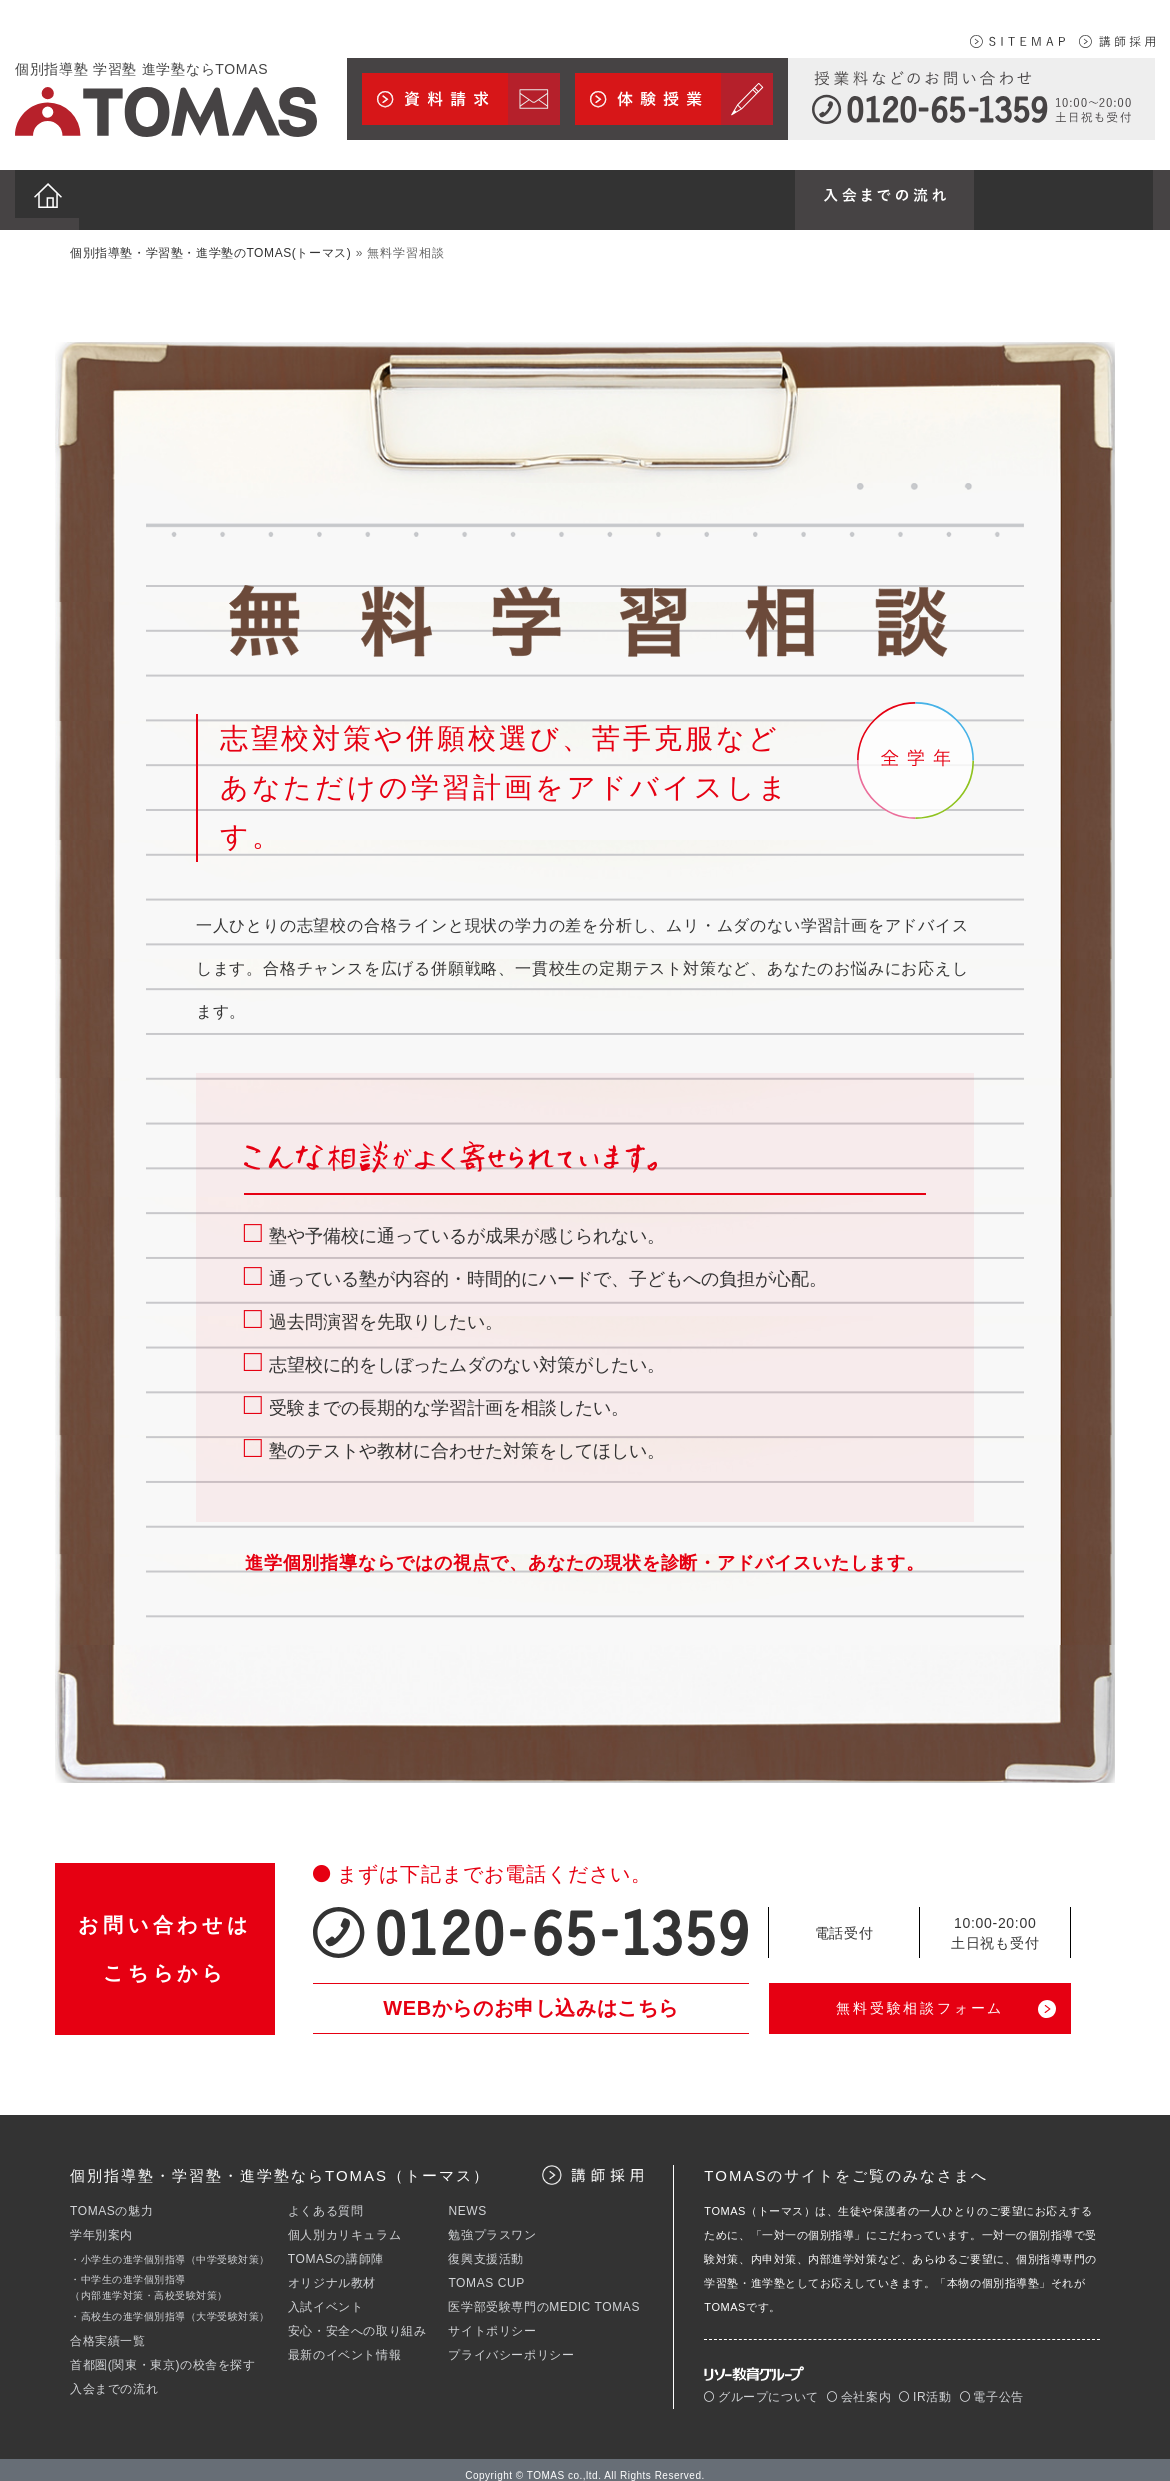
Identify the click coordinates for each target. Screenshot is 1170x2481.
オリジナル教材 (332, 2271)
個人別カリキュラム (344, 2223)
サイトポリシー (492, 2319)
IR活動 (925, 2385)
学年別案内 (101, 2223)
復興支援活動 (486, 2247)
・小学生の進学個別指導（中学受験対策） (170, 2247)
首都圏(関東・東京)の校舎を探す (163, 2353)
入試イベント (326, 2295)
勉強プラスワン (492, 2223)
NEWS (467, 2199)
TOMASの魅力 (111, 2199)
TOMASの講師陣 (336, 2247)
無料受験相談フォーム (920, 1996)
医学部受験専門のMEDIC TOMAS (544, 2295)
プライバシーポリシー (511, 2343)
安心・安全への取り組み (357, 2319)
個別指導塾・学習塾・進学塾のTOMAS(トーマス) (210, 241)
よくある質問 (326, 2199)
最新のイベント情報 (344, 2343)
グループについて (761, 2385)
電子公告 (992, 2385)
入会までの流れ (114, 2377)
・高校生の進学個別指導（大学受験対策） (170, 2304)
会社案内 (859, 2385)
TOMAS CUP (486, 2271)
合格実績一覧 (108, 2329)
